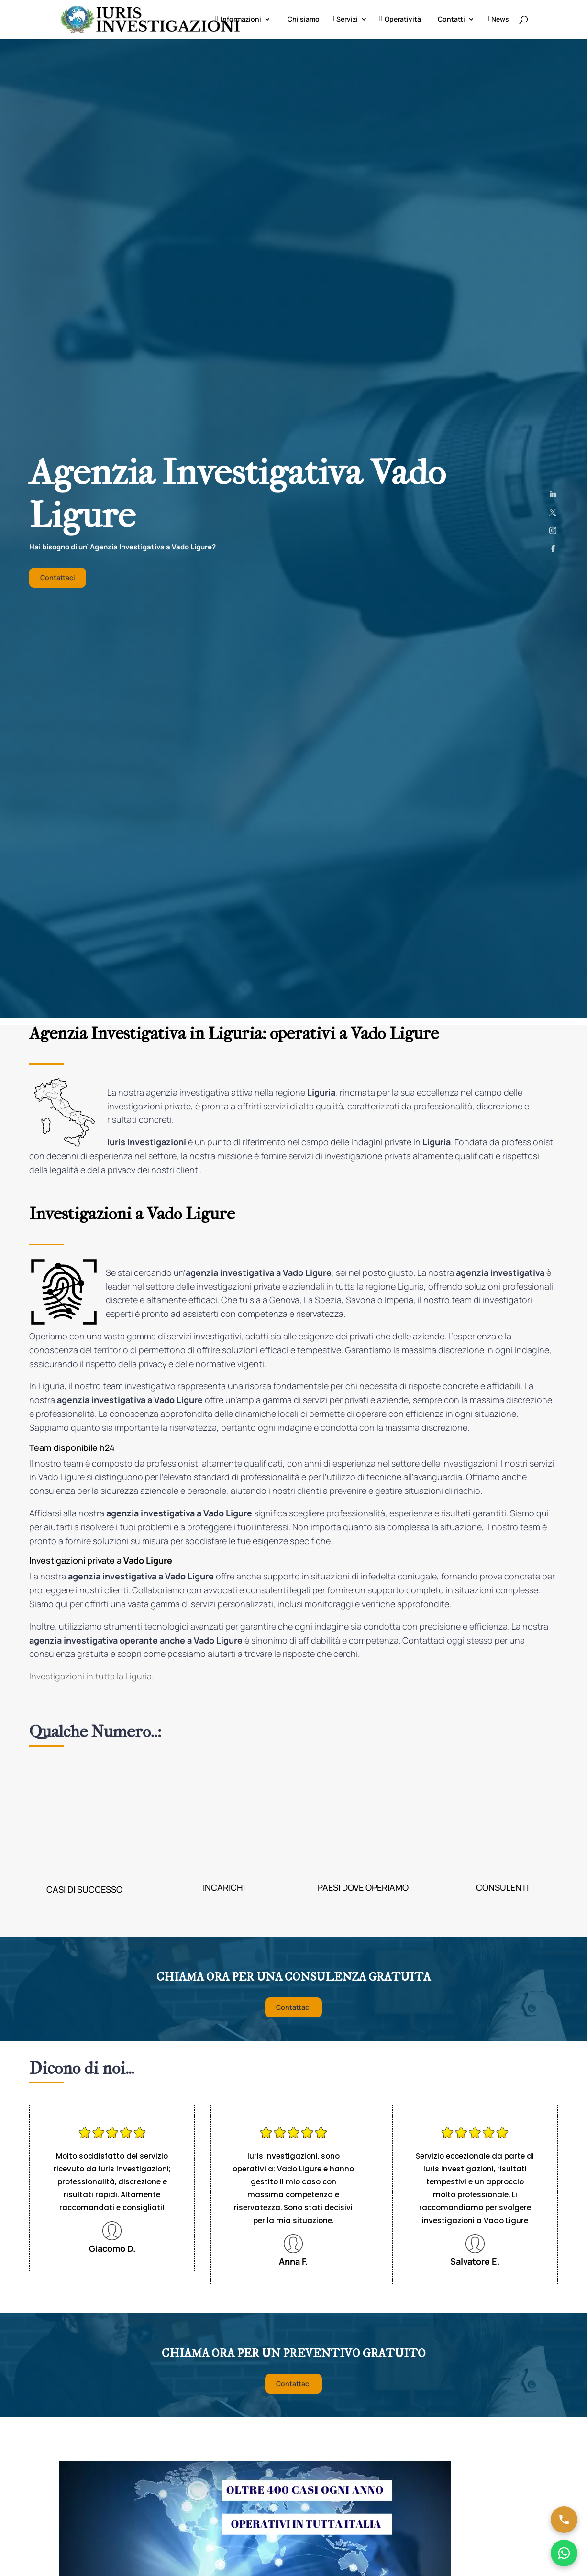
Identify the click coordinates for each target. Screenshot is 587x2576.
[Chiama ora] (564, 2519)
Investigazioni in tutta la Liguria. (91, 1677)
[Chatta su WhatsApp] (564, 2553)
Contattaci (57, 578)
